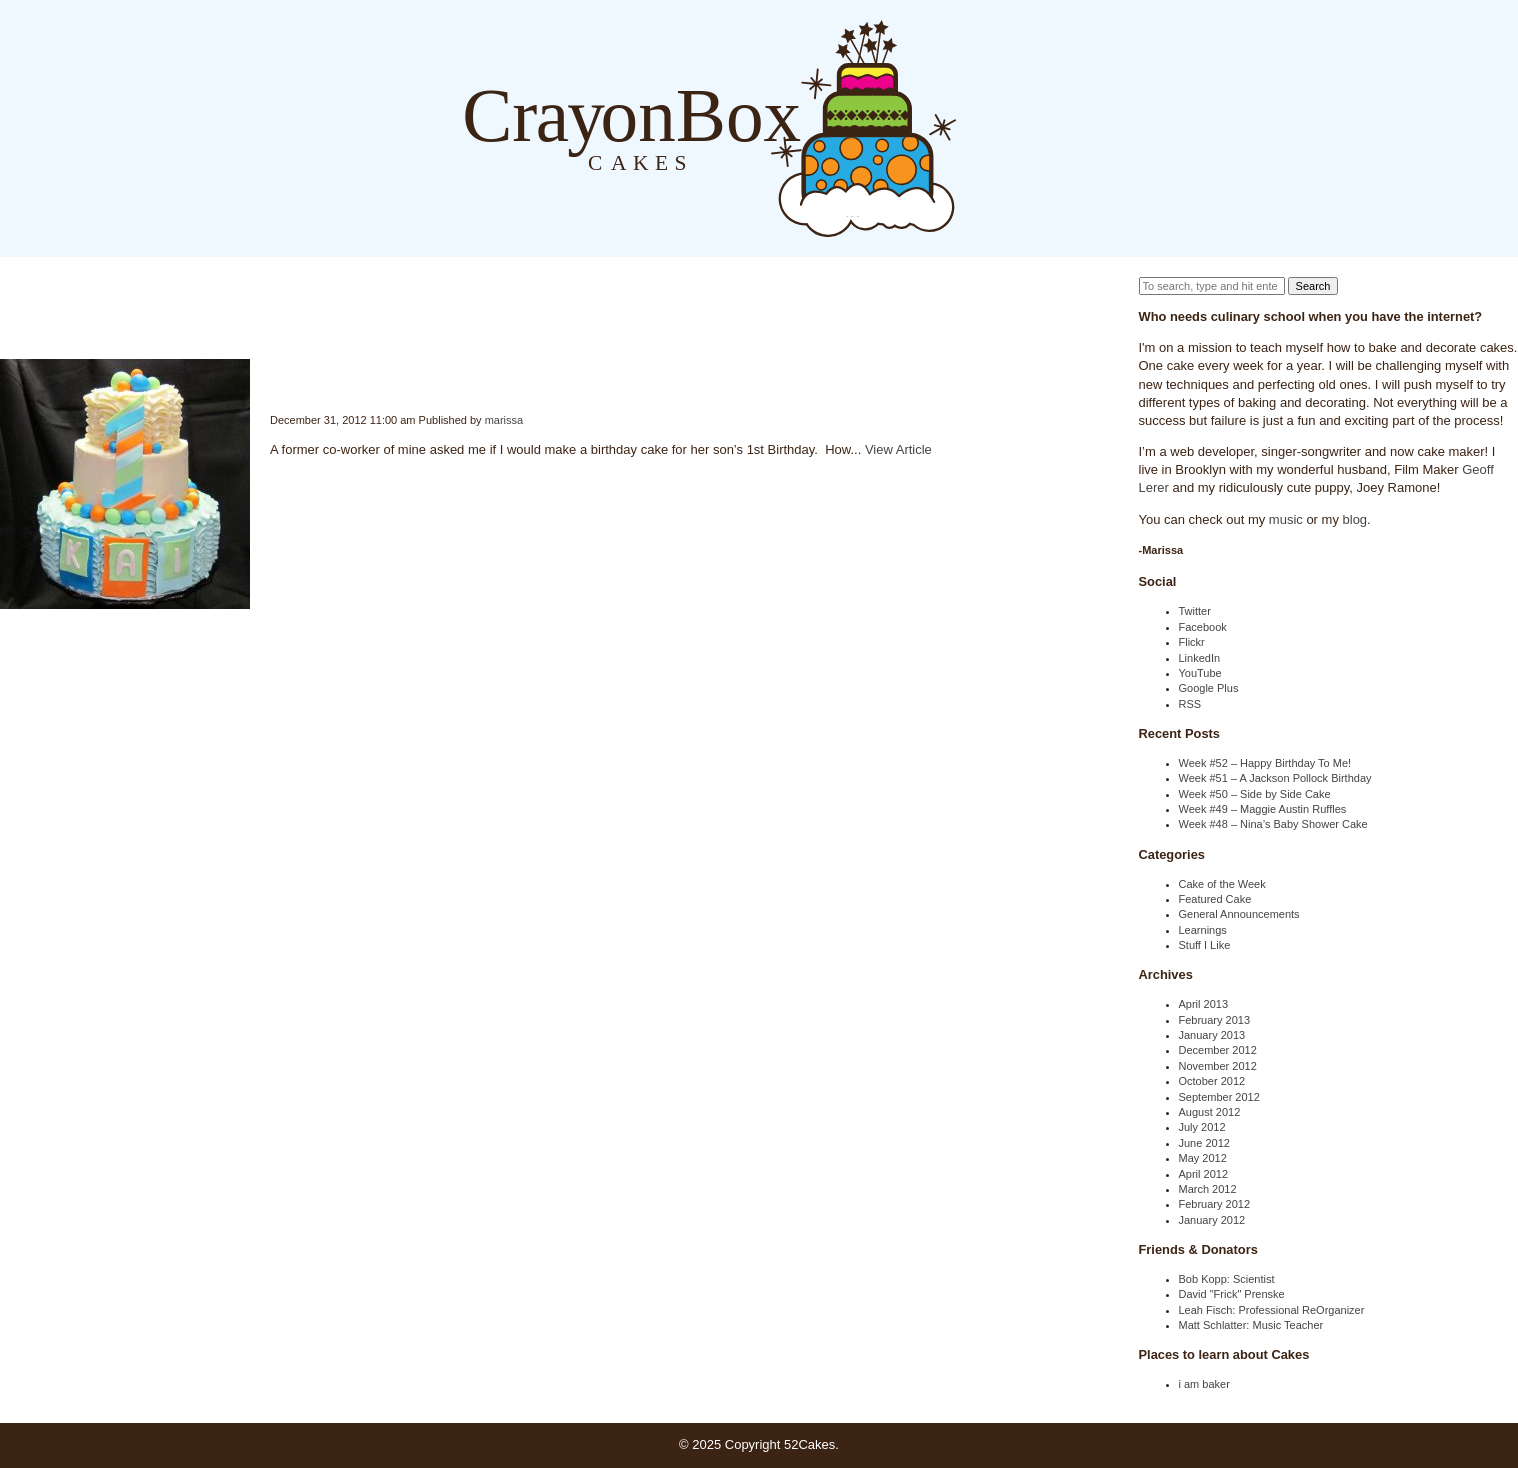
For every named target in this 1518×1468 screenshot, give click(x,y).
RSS (1190, 704)
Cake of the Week (1222, 884)
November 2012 (1218, 1066)
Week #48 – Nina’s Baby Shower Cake (1273, 824)
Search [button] (1313, 286)
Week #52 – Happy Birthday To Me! (1265, 763)
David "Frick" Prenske (1232, 1294)
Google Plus (1209, 688)
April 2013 (1204, 1004)
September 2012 (1219, 1097)
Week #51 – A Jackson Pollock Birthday (1275, 778)
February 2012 (1215, 1204)
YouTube (1200, 673)
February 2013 (1215, 1020)
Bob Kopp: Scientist (1227, 1279)
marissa (504, 420)
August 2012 (1210, 1112)
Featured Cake (1215, 899)
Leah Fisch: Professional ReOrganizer (1272, 1310)
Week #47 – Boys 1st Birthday (272, 375)
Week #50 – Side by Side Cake (1255, 794)
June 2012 (1204, 1143)
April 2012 (1204, 1174)
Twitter (1195, 611)
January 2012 (1212, 1220)
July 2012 (1202, 1127)
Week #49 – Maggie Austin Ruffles (1263, 809)
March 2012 (1208, 1189)
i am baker (1204, 1384)
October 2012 (1212, 1081)
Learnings (1203, 930)
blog (1355, 519)
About (1017, 127)
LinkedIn (1200, 658)
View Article (898, 449)
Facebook (1203, 627)
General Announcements (1239, 914)
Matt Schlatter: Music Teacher (1251, 1325)
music (1286, 519)
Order (1057, 127)
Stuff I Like (1205, 945)
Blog (976, 127)
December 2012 (1218, 1050)
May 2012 (1203, 1158)
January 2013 (1212, 1035)
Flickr (1192, 642)
